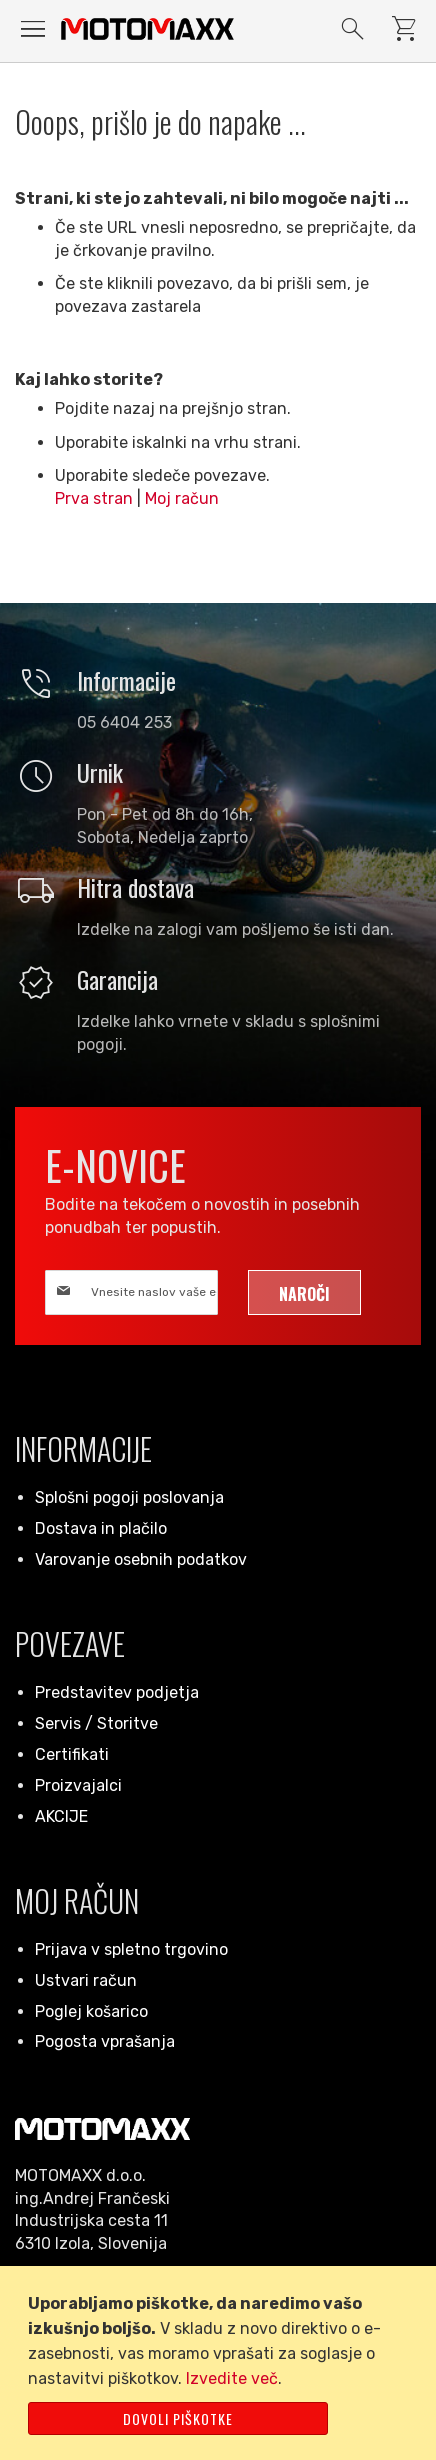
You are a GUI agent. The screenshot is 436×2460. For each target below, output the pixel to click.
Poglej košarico (91, 2011)
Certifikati (72, 1754)
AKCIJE (61, 1816)
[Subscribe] (304, 1292)
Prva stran (94, 498)
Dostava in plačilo (101, 1528)
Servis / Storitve (96, 1723)
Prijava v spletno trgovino (131, 1949)
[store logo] (147, 29)
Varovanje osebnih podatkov (141, 1559)
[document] (221, 2363)
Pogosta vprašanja (105, 2041)
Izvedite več (232, 2378)
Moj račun (182, 498)
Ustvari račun (86, 1980)
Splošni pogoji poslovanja (129, 1497)
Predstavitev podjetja (117, 1692)
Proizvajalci (78, 1785)
